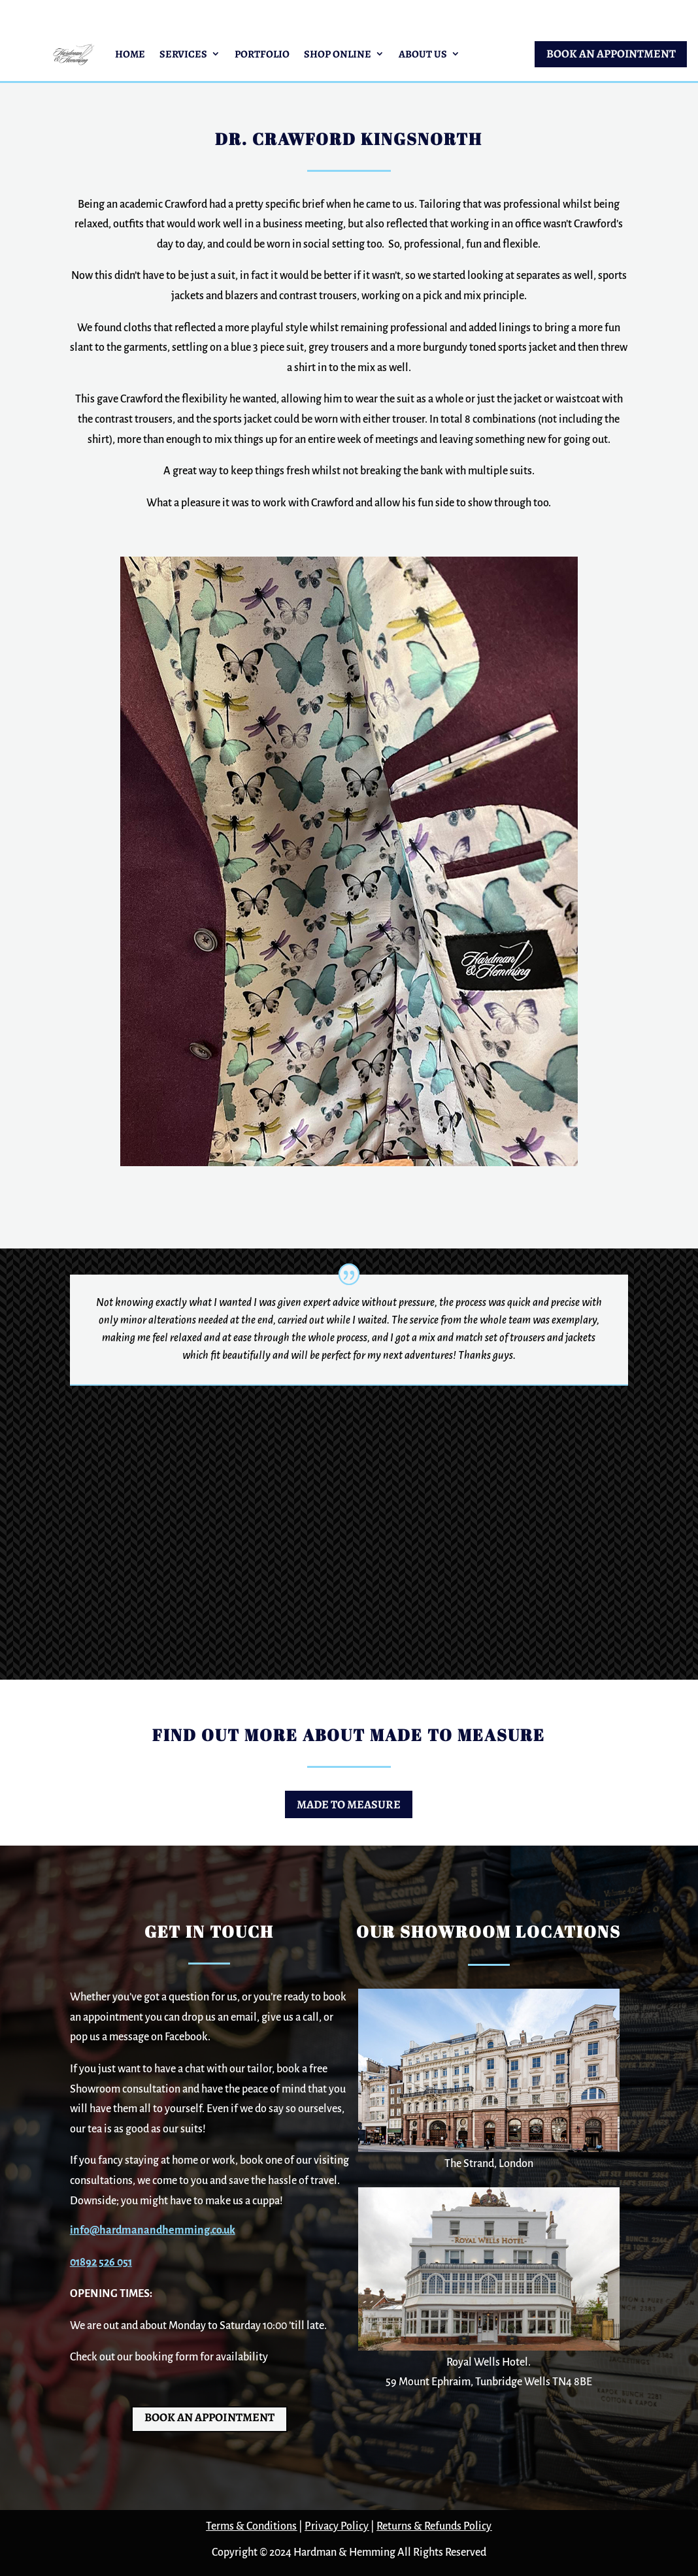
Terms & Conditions (251, 2526)
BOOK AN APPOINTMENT (611, 54)
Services (183, 54)
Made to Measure (349, 1804)
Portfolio (262, 54)
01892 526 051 (101, 2262)
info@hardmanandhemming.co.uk (152, 2230)
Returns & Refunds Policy (433, 2526)
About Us (423, 54)
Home (130, 54)
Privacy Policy (337, 2526)
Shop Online (337, 54)
